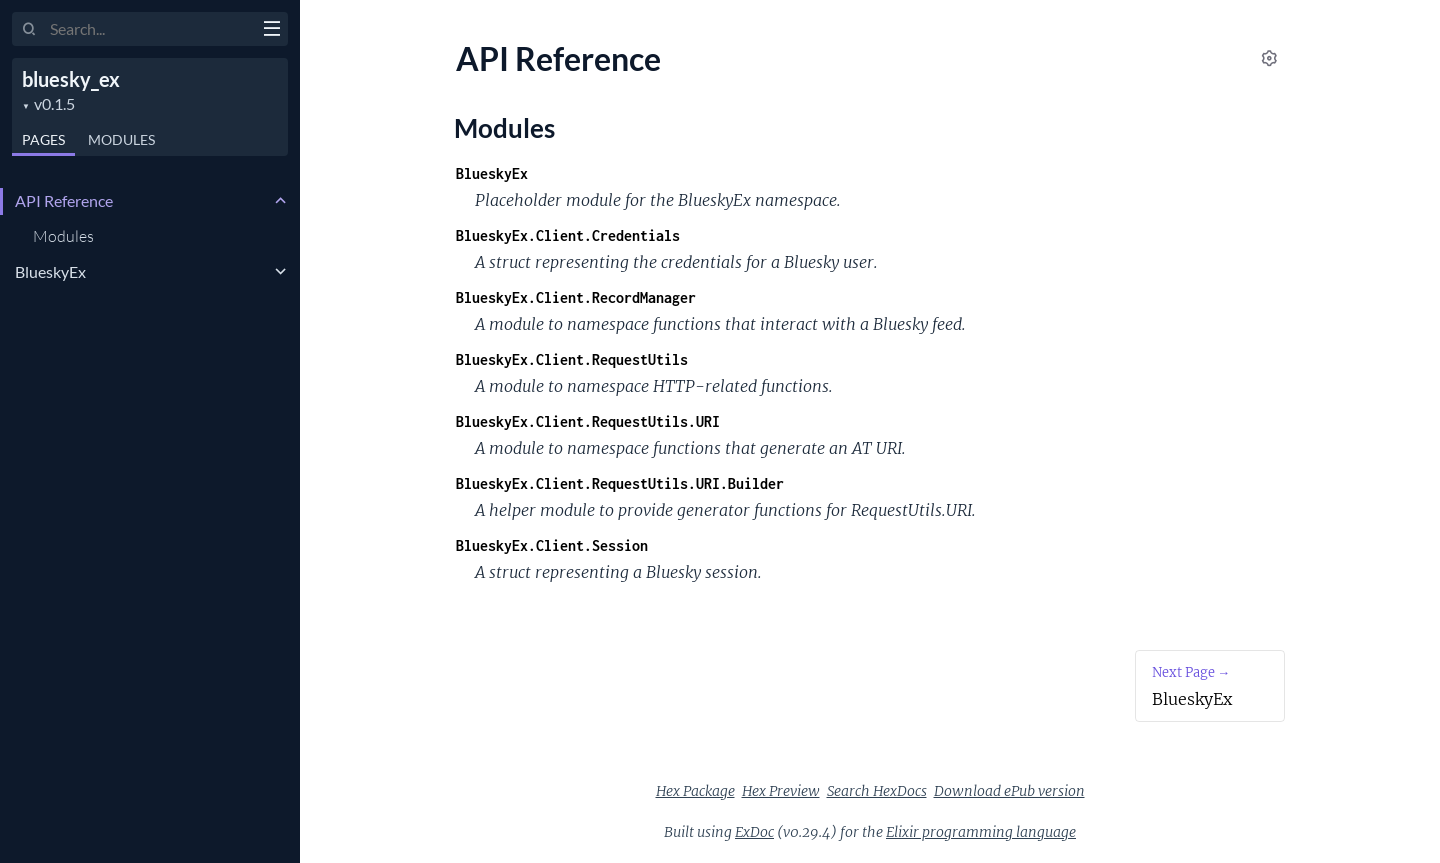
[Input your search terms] (150, 29)
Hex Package (695, 791)
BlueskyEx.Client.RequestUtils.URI (588, 421)
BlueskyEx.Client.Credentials (568, 235)
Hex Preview (781, 791)
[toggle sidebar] (271, 31)
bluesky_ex (71, 79)
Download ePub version (1009, 791)
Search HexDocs (877, 791)
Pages (43, 139)
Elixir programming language (981, 832)
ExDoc (754, 832)
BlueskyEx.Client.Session (552, 545)
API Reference (64, 200)
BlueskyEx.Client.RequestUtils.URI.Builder (620, 483)
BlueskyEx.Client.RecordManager (576, 297)
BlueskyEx (50, 271)
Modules (121, 139)
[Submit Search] (29, 30)
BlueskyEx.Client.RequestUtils (572, 359)
